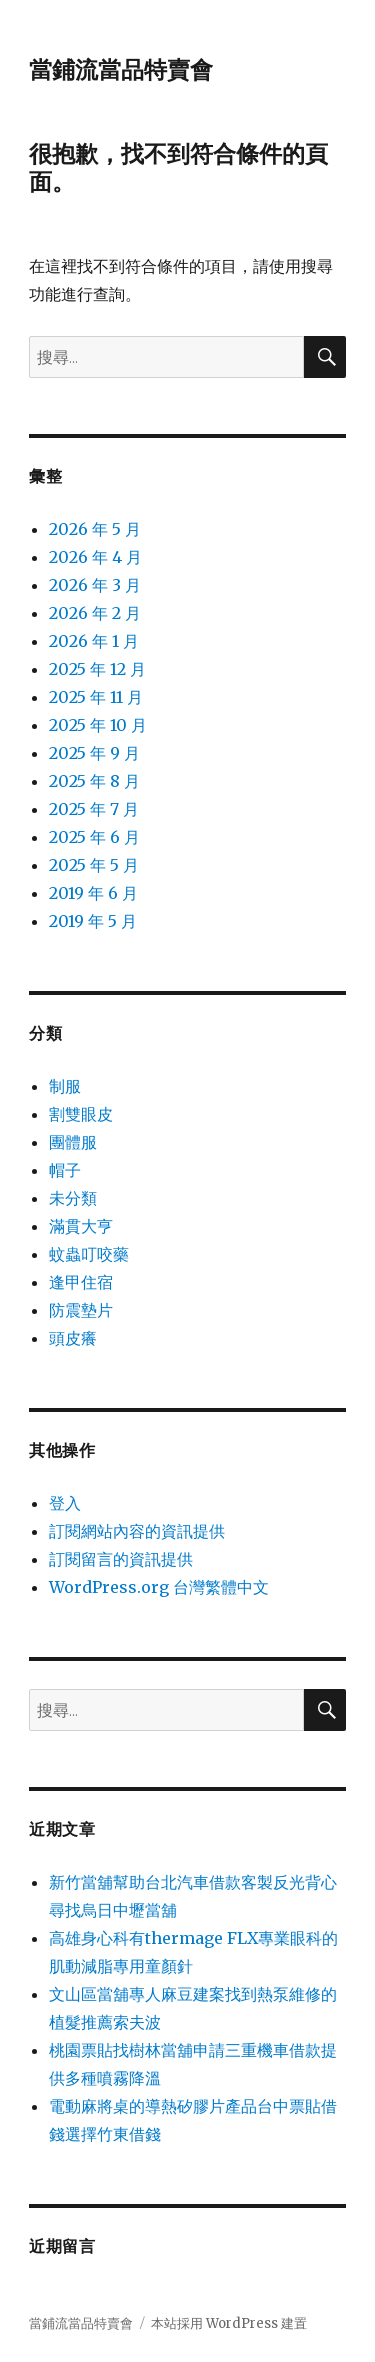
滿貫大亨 (81, 1226)
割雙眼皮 (81, 1114)
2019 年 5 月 (93, 921)
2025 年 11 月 (96, 697)
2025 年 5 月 (94, 865)
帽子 (65, 1170)
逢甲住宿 (81, 1282)
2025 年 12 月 (97, 669)
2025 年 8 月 (94, 781)
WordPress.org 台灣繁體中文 (159, 1587)
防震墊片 (81, 1310)
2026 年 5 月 (95, 529)
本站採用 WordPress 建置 (229, 2323)
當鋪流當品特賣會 (121, 70)
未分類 (73, 1198)
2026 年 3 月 (95, 585)
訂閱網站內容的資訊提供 (137, 1531)
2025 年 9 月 (94, 753)
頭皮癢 (73, 1338)
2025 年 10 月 (98, 725)
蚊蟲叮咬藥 (89, 1254)
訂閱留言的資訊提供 (121, 1559)
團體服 (73, 1142)
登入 (65, 1503)
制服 (65, 1086)
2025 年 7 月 (94, 809)
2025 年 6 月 (94, 837)
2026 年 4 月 (95, 557)
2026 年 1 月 (94, 641)
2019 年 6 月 (93, 893)
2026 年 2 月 (95, 613)
